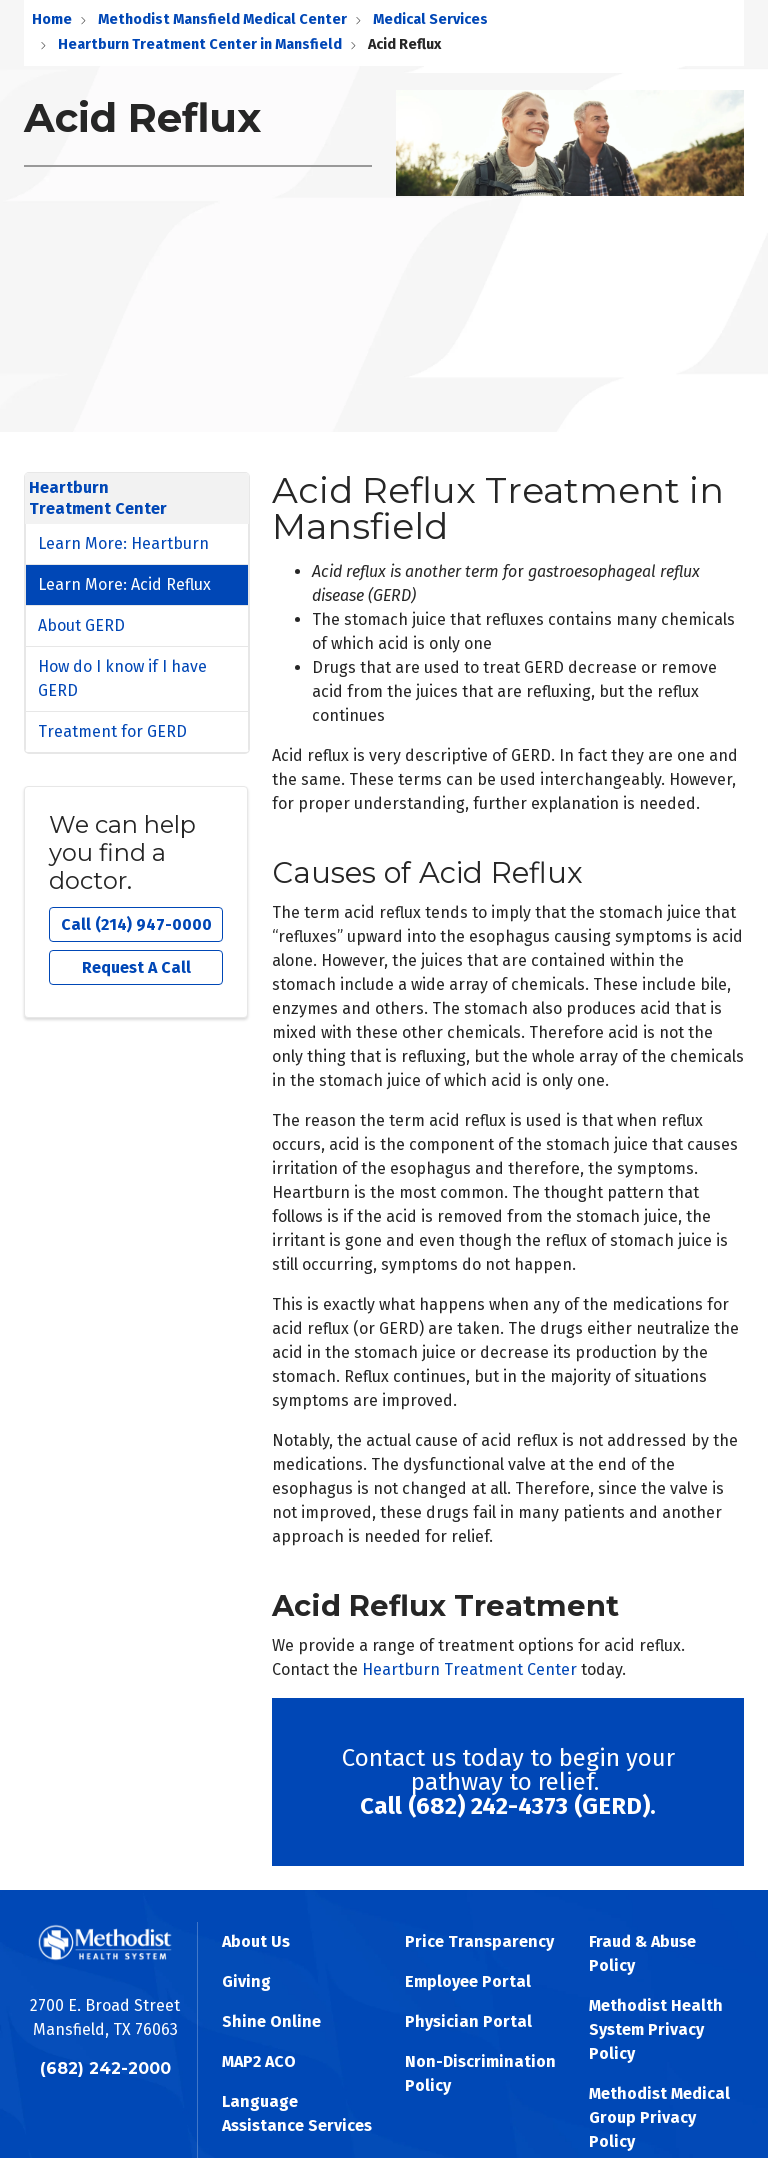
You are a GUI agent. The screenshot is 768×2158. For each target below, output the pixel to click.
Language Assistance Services (297, 2113)
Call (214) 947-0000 (136, 924)
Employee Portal (468, 1981)
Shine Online (271, 2021)
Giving (246, 1981)
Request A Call (136, 967)
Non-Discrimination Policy (480, 2073)
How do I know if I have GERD (122, 678)
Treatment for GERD (112, 731)
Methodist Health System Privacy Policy (656, 2029)
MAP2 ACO (259, 2061)
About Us (256, 1941)
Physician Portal (468, 2021)
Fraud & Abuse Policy (642, 1953)
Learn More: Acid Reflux (124, 584)
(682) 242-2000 (105, 2068)
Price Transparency (479, 1941)
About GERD (81, 625)
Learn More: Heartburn (123, 543)
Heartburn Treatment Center (469, 1669)
